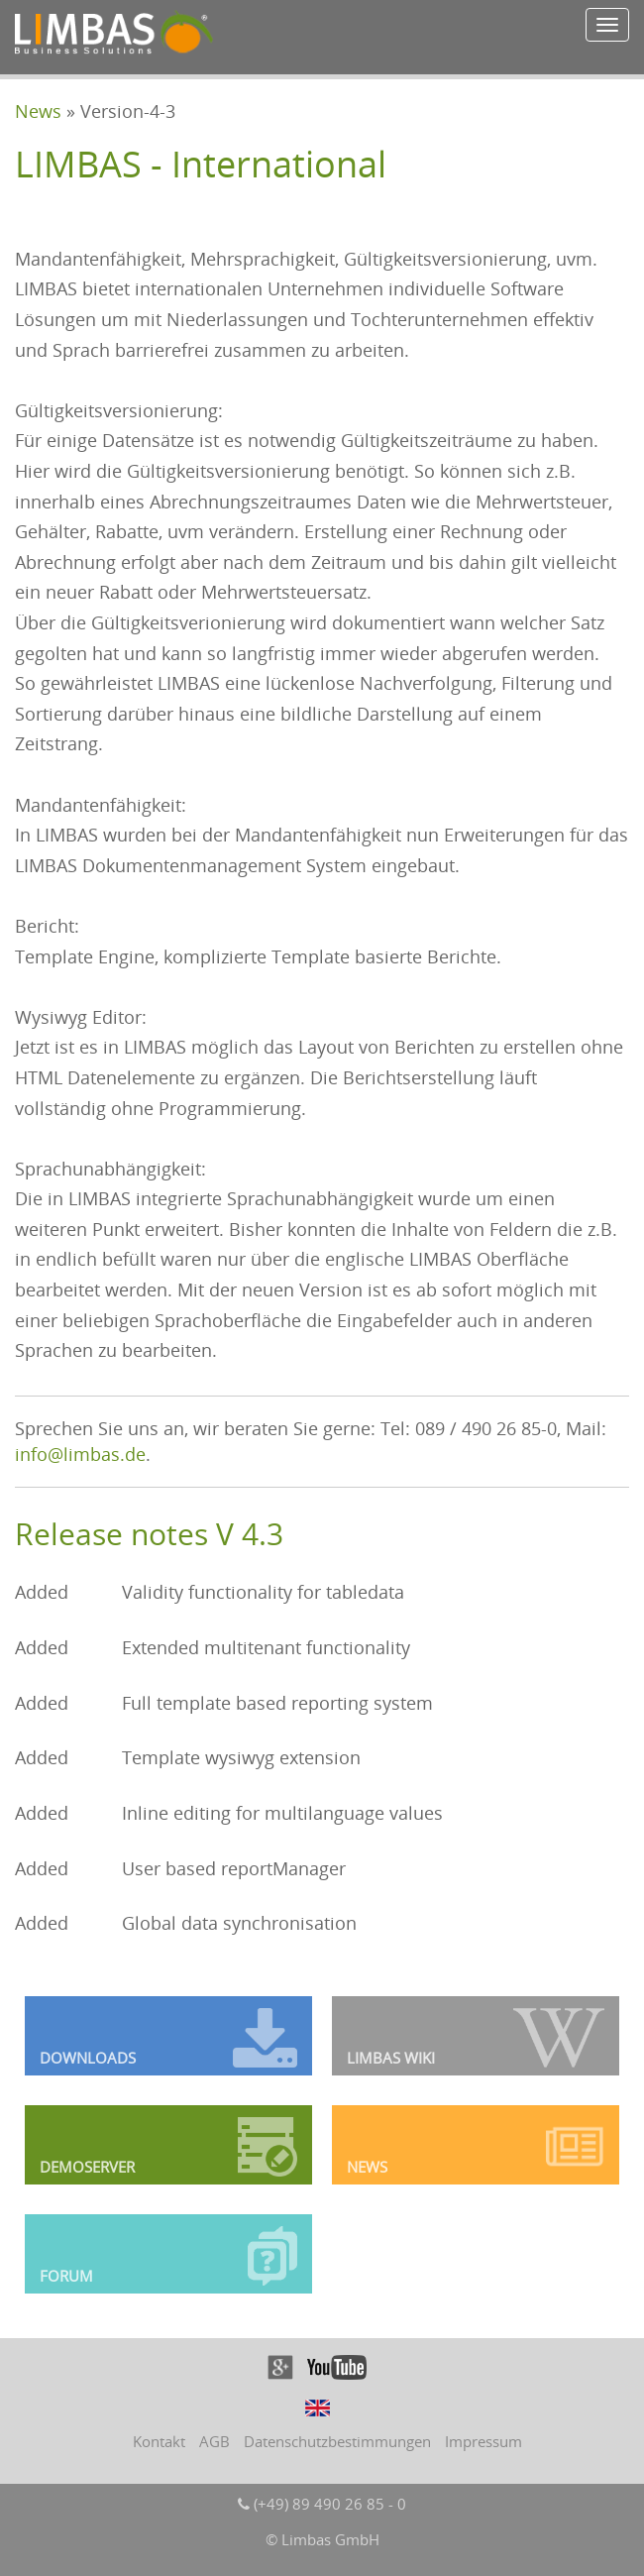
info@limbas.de (80, 1454)
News (38, 111)
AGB (214, 2441)
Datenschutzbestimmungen (337, 2441)
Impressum (483, 2441)
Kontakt (159, 2441)
